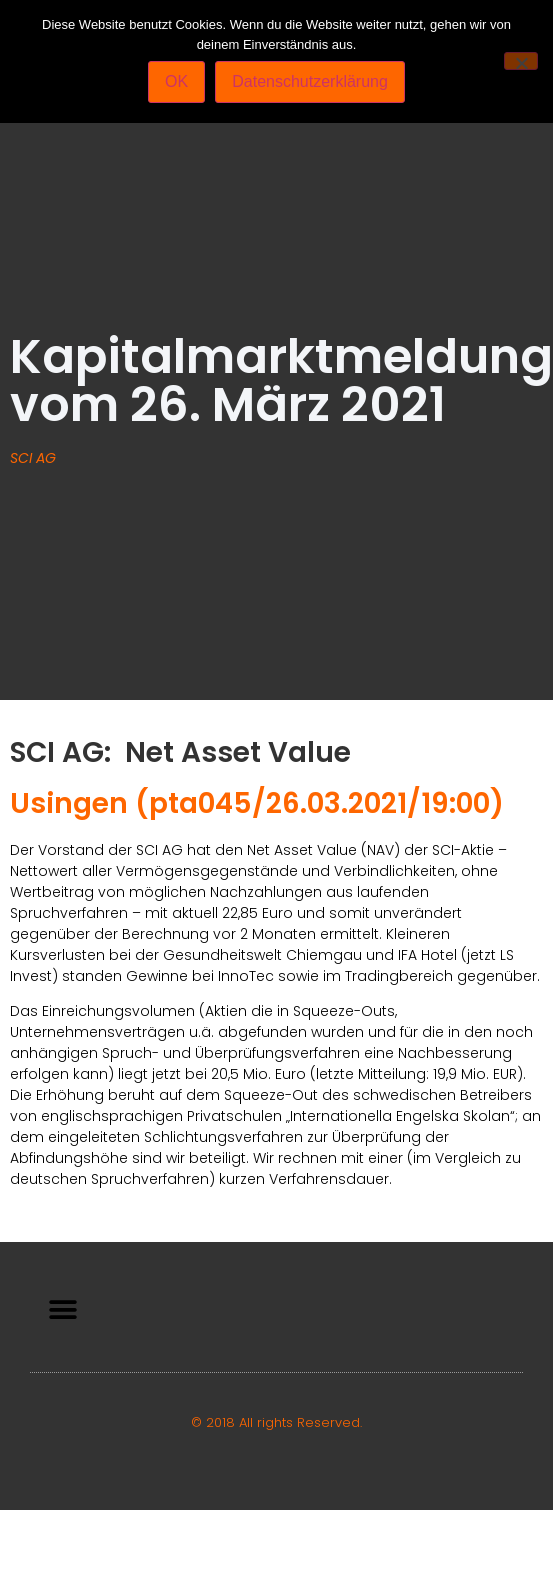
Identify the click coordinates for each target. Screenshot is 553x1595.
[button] (62, 1309)
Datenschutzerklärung (310, 81)
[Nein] (521, 61)
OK (176, 81)
